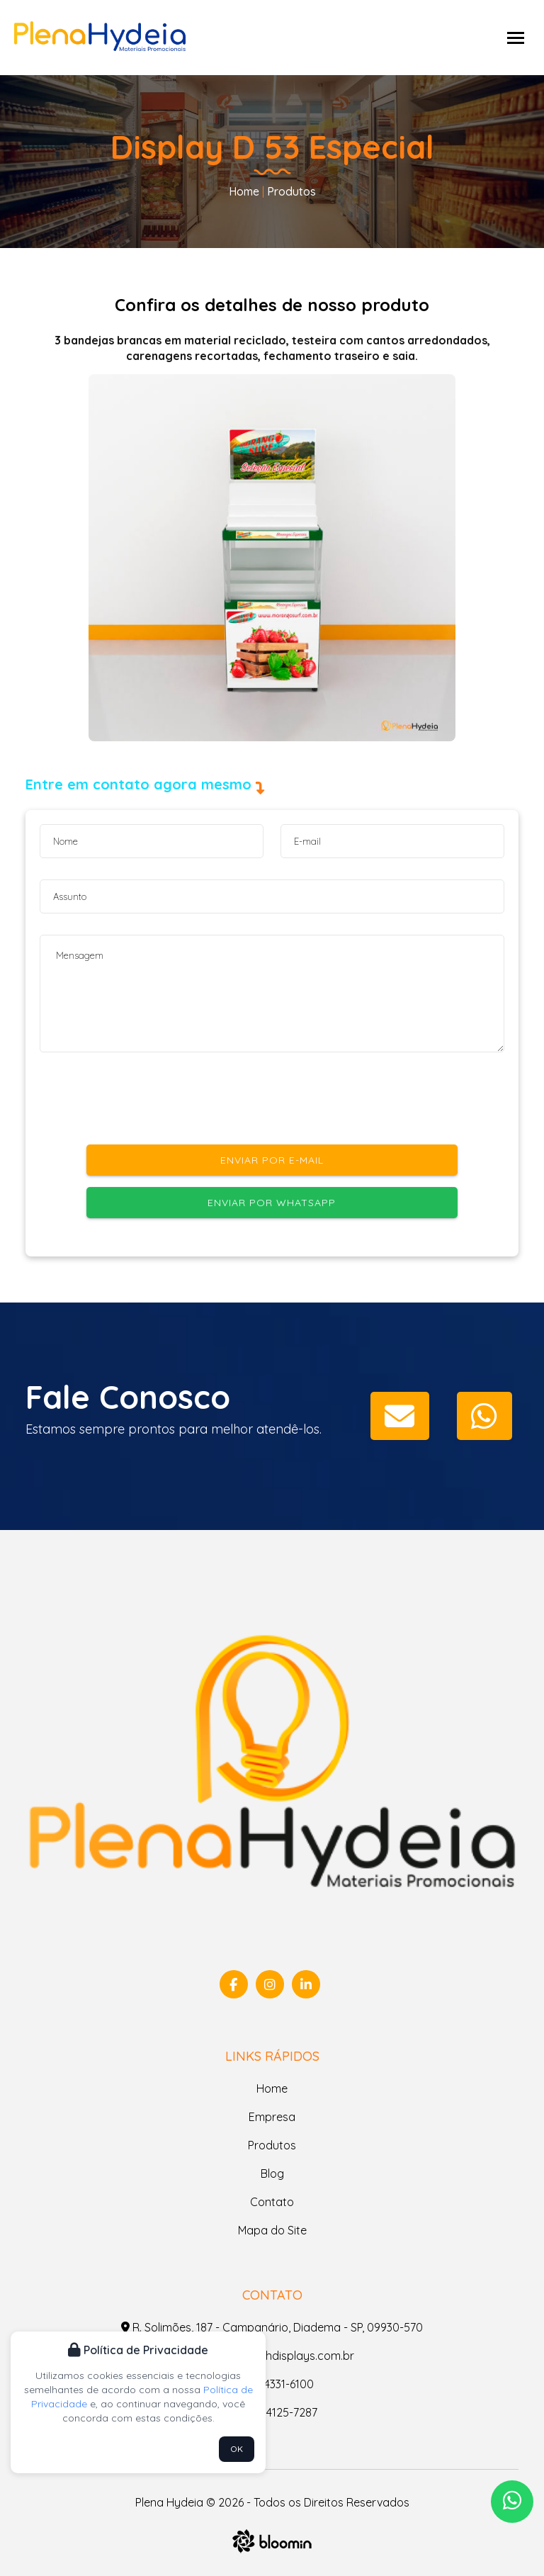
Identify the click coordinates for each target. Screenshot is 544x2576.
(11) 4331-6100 (272, 2384)
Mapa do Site (272, 2230)
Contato (272, 2202)
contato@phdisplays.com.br (272, 2356)
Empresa (272, 2117)
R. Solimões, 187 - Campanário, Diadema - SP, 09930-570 (272, 2327)
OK (236, 2448)
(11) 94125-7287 (272, 2412)
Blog (272, 2173)
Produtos (290, 191)
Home (244, 191)
